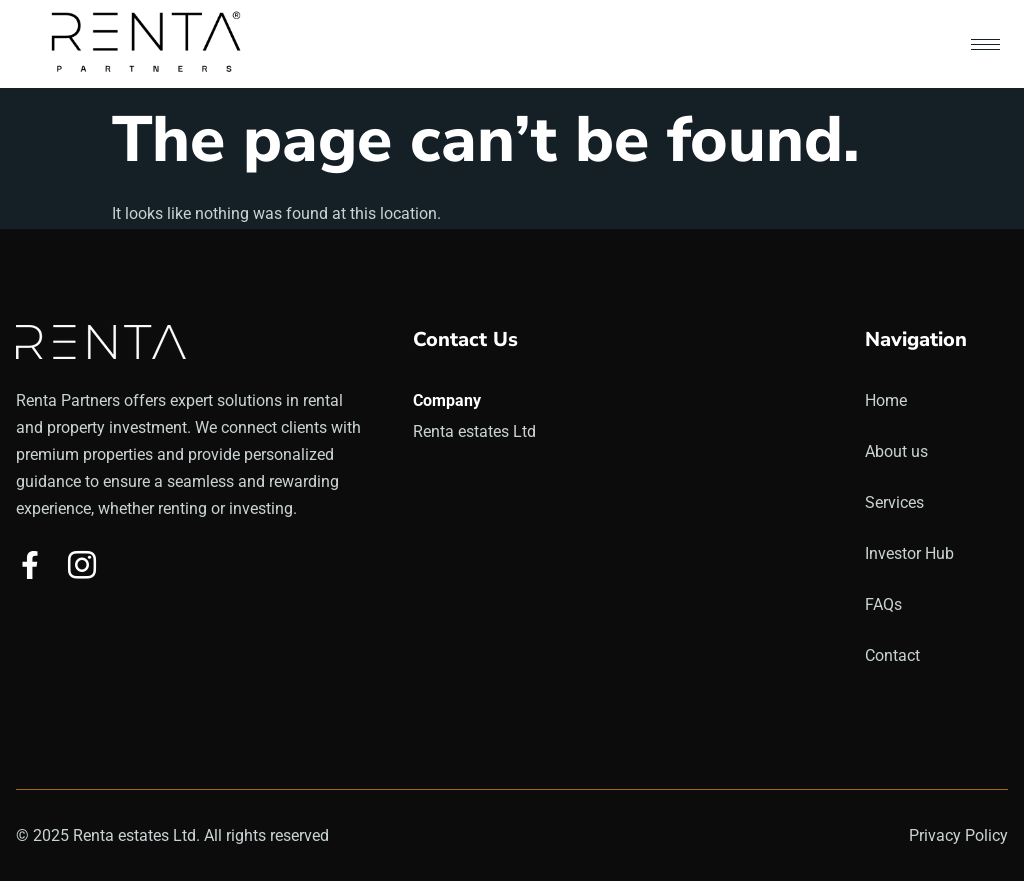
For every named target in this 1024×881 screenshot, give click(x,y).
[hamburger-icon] (985, 44)
